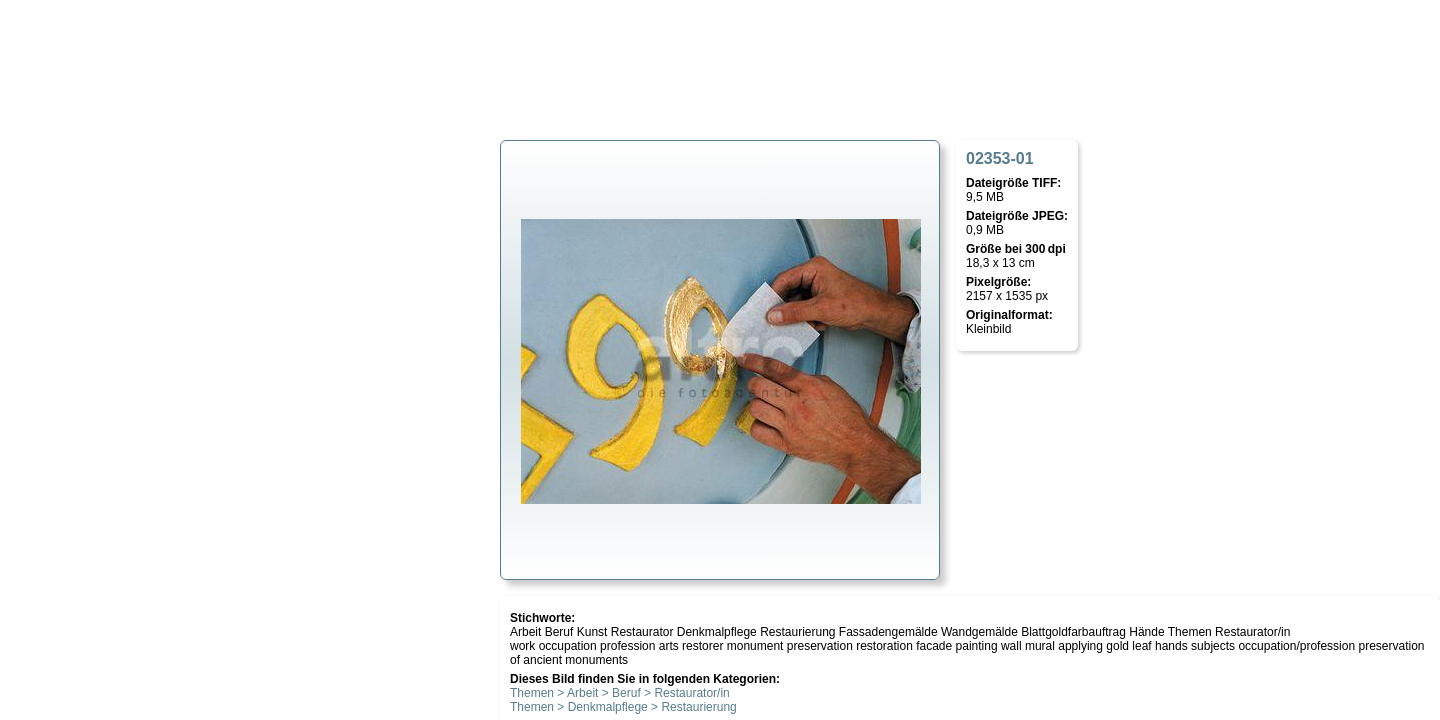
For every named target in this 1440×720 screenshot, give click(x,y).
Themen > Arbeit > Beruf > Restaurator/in (620, 693)
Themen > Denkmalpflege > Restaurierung (623, 707)
